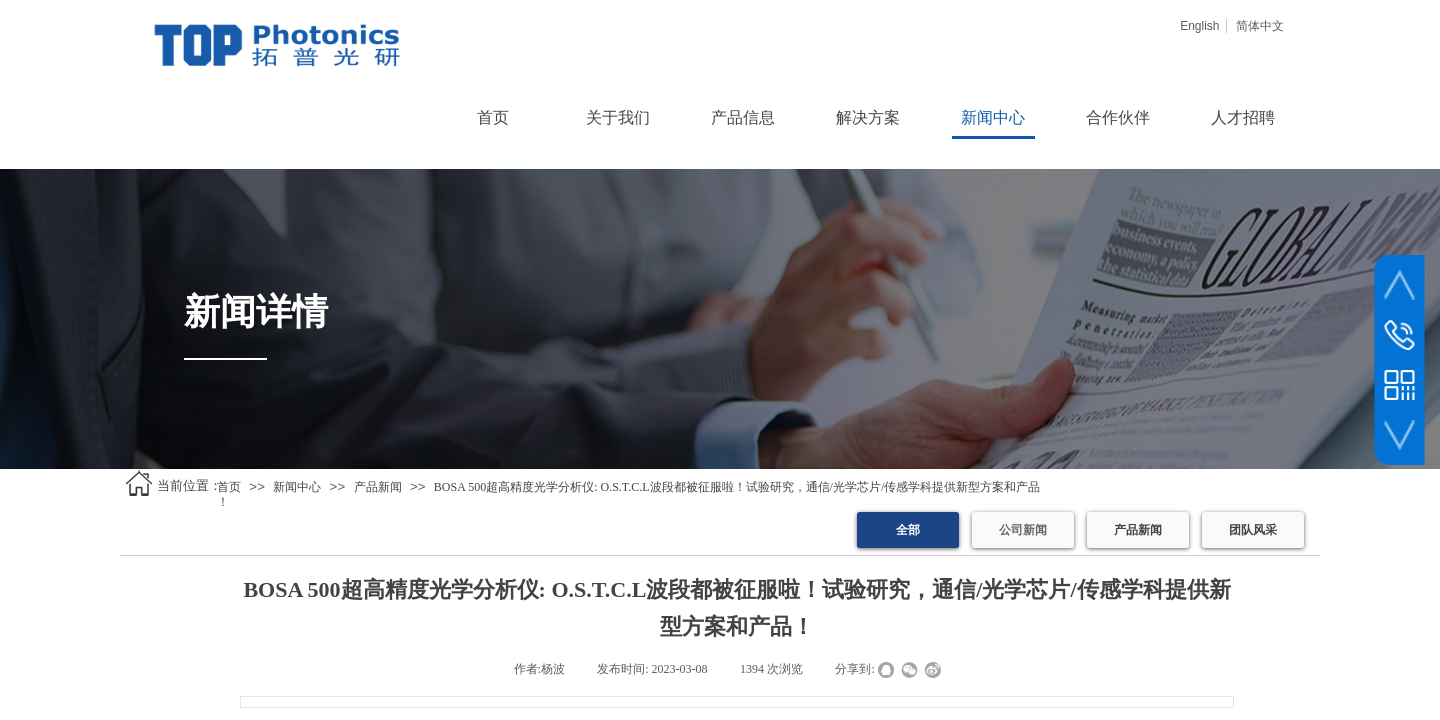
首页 (229, 487)
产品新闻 (378, 487)
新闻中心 (297, 487)
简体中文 (1260, 26)
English (1199, 26)
